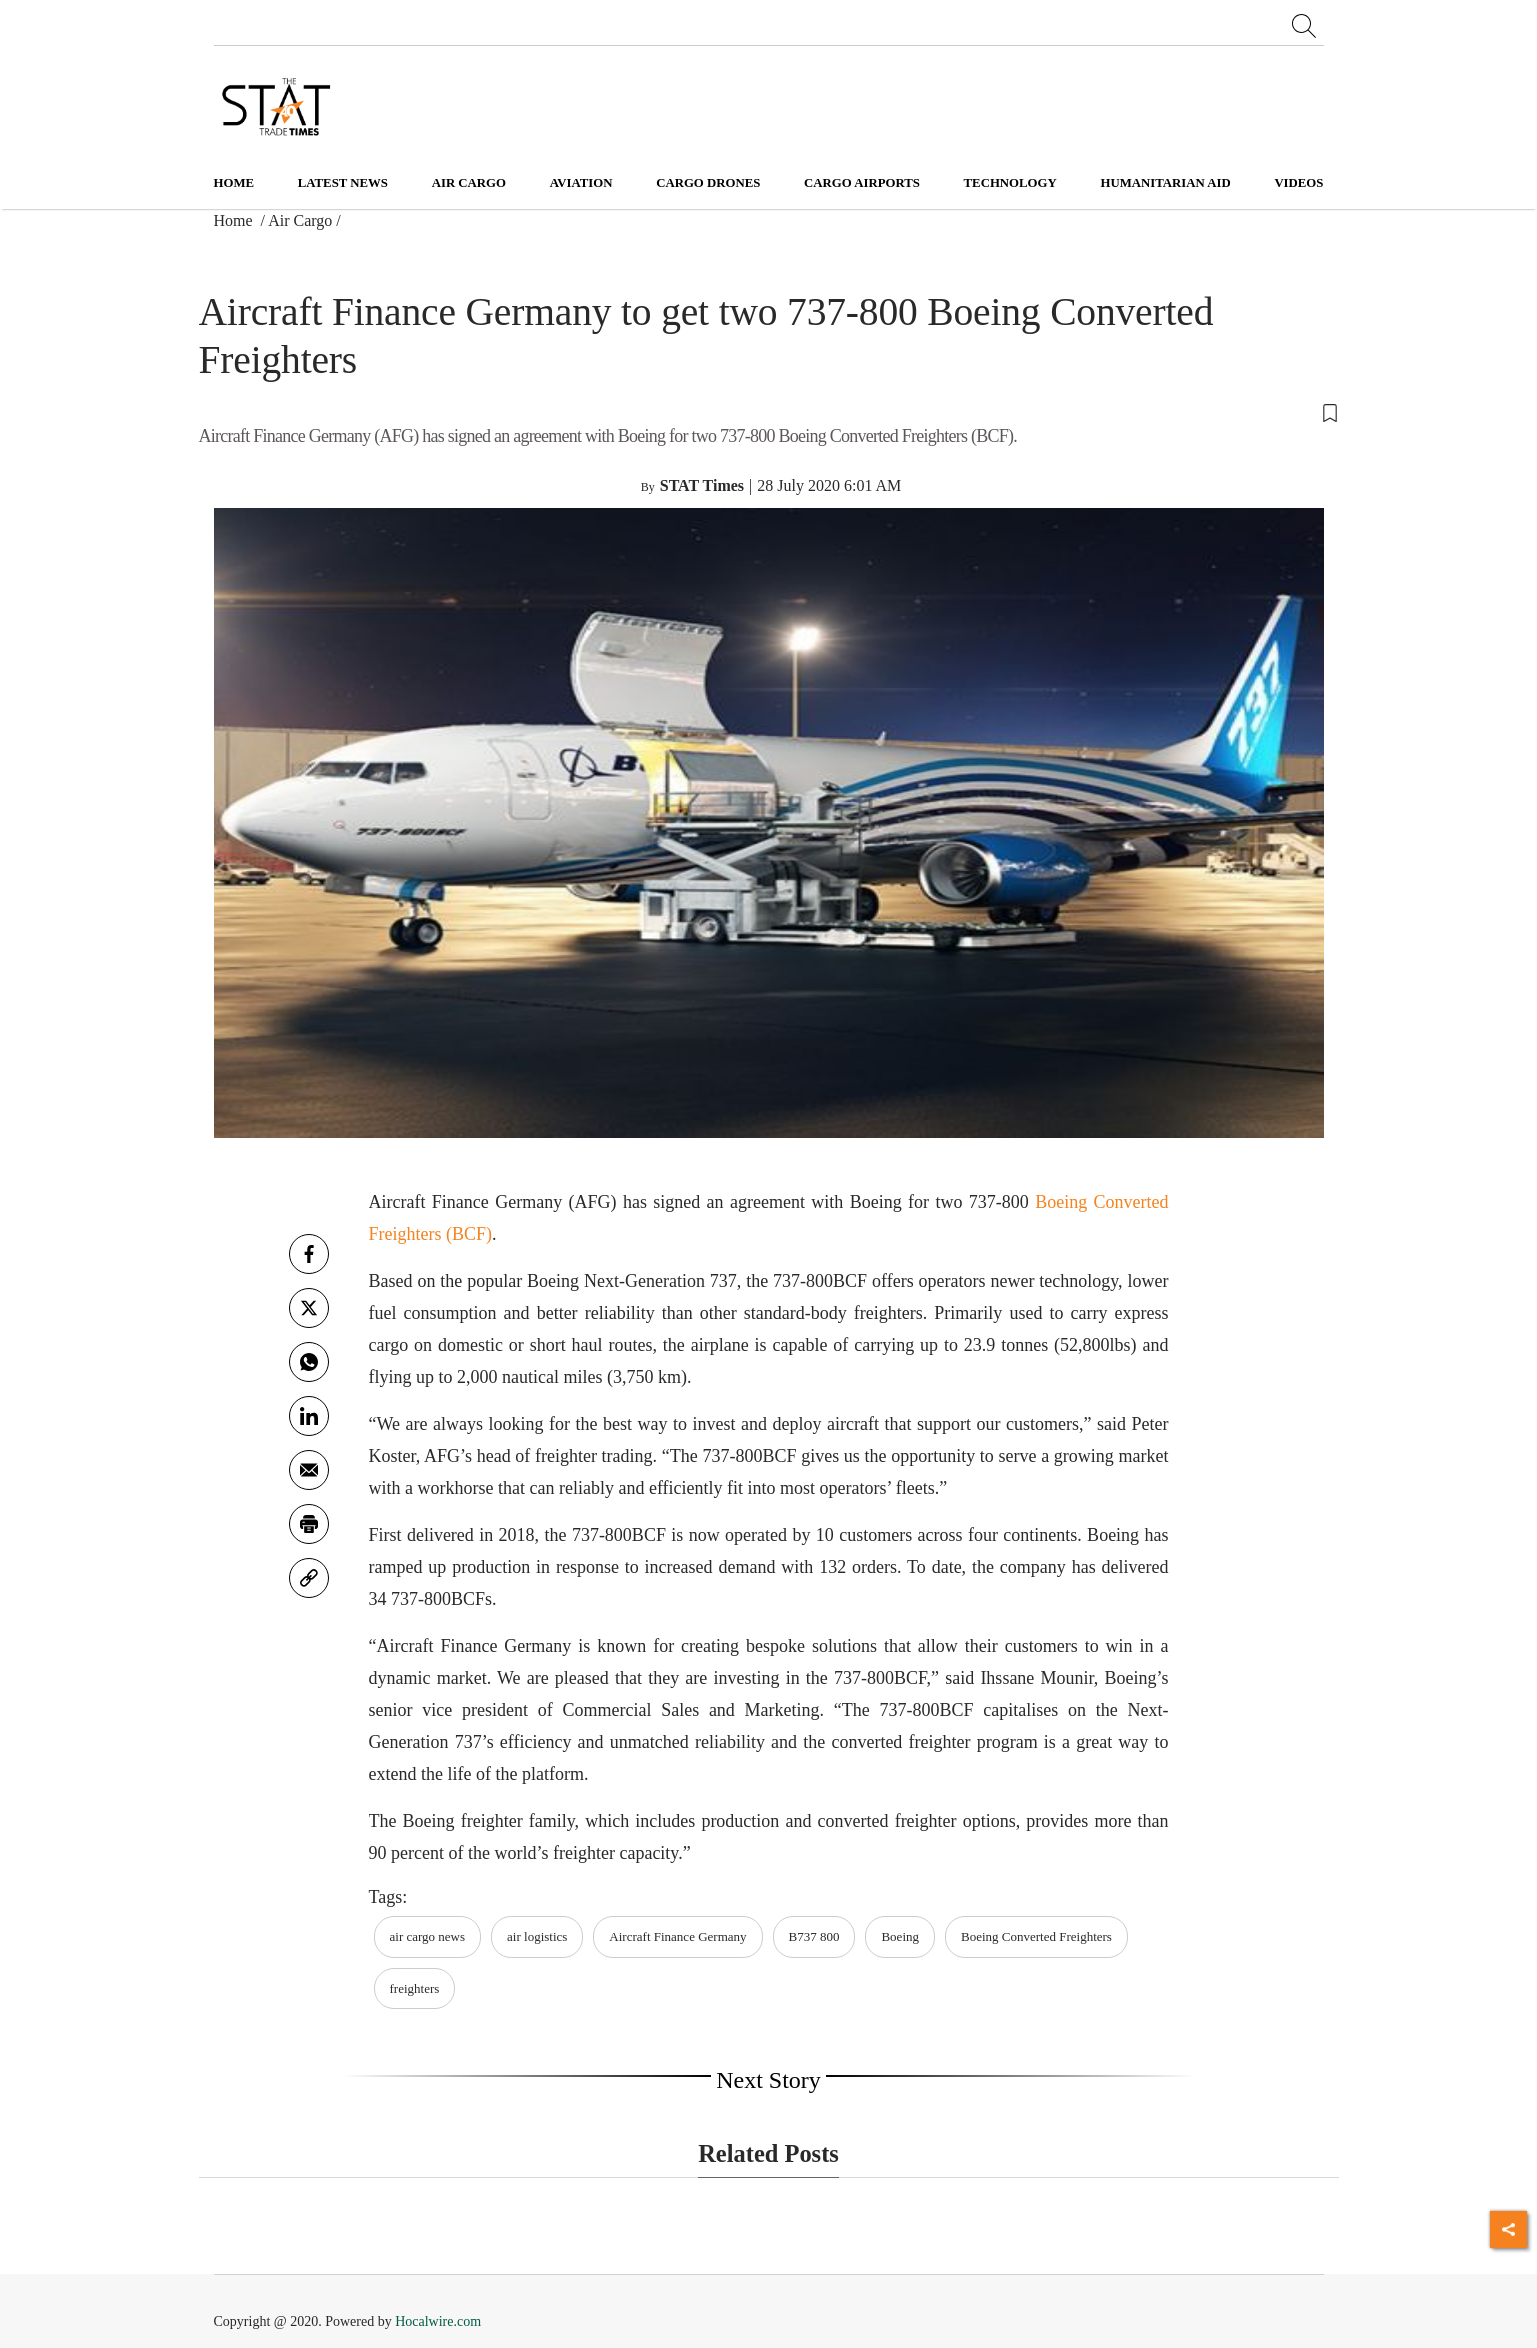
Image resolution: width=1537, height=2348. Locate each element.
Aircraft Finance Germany (677, 1936)
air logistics (537, 1936)
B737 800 (814, 1936)
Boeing (900, 1936)
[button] (769, 411)
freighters (415, 1988)
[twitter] (309, 1308)
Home (234, 183)
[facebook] (309, 1254)
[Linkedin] (309, 1416)
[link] (309, 1578)
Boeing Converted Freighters (1036, 1936)
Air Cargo (300, 220)
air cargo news (428, 1936)
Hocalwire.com (438, 2321)
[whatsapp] (309, 1362)
